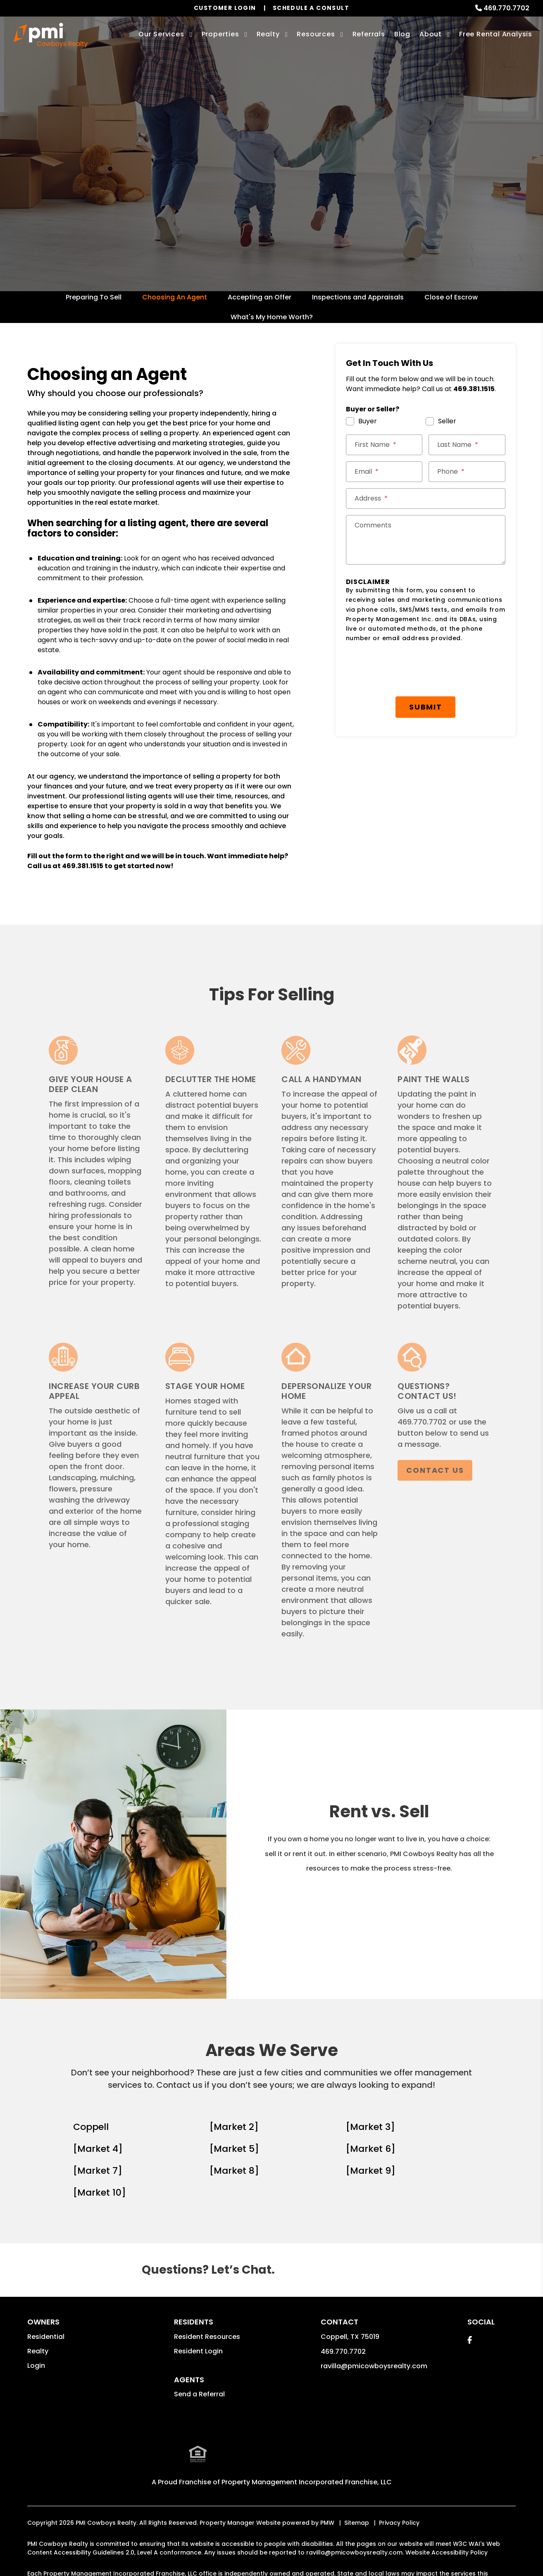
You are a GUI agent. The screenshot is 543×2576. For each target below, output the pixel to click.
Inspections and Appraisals (358, 297)
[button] (469, 2340)
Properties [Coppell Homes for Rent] (220, 34)
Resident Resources (207, 2336)
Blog (402, 34)
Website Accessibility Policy (446, 2551)
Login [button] (36, 2365)
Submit (428, 664)
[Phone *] (467, 471)
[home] (51, 35)
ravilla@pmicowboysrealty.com (374, 2366)
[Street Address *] (426, 498)
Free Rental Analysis (495, 34)
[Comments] (426, 540)
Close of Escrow (451, 297)
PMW (327, 2521)
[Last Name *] (467, 444)
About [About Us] (430, 34)
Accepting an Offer (259, 297)
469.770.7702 (506, 8)
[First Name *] (384, 444)
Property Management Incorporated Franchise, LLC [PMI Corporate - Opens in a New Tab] (306, 2481)
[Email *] (384, 471)
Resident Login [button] (198, 2351)
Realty (37, 2351)
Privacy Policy (399, 2521)
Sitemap (356, 2521)
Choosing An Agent (174, 297)
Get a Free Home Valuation (270, 194)
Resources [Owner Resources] (316, 34)
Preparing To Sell (93, 297)
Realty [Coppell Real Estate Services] (268, 34)
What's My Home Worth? (272, 317)
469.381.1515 (82, 866)
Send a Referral (199, 2394)
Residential (45, 2336)
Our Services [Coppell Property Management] (161, 34)
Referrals (368, 34)
